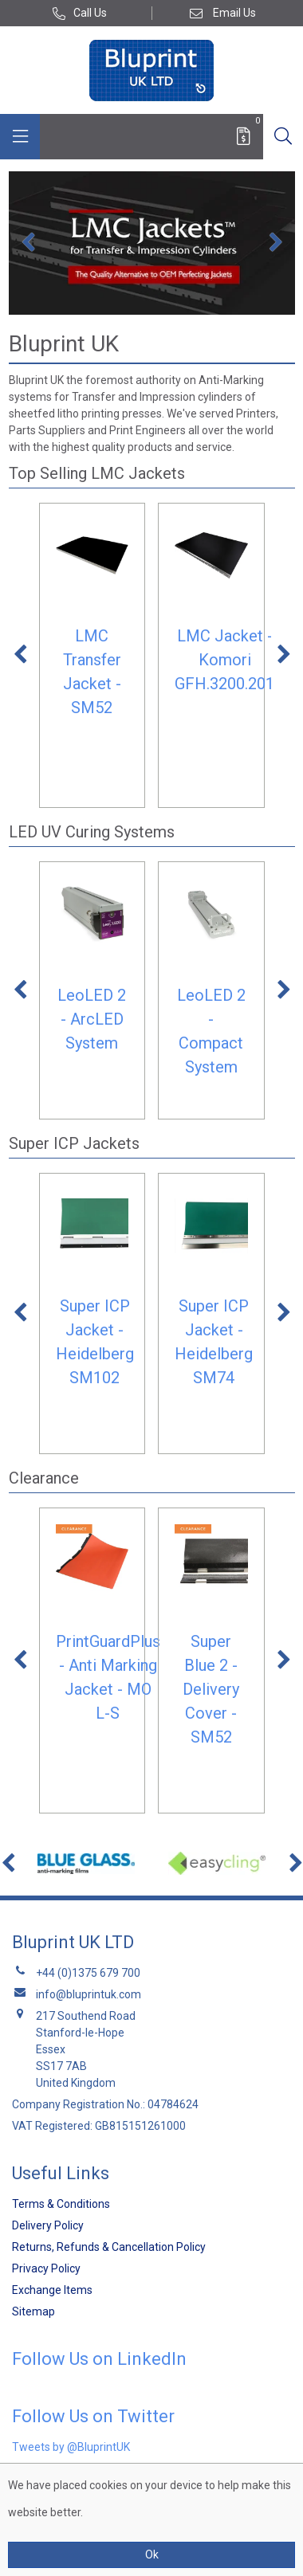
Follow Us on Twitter (93, 2416)
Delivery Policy (48, 2225)
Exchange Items (52, 2290)
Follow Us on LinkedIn (99, 2359)
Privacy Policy (46, 2268)
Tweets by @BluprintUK (71, 2447)
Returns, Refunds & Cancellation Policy (109, 2247)
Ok (152, 2554)
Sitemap (33, 2311)
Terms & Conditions (61, 2204)
